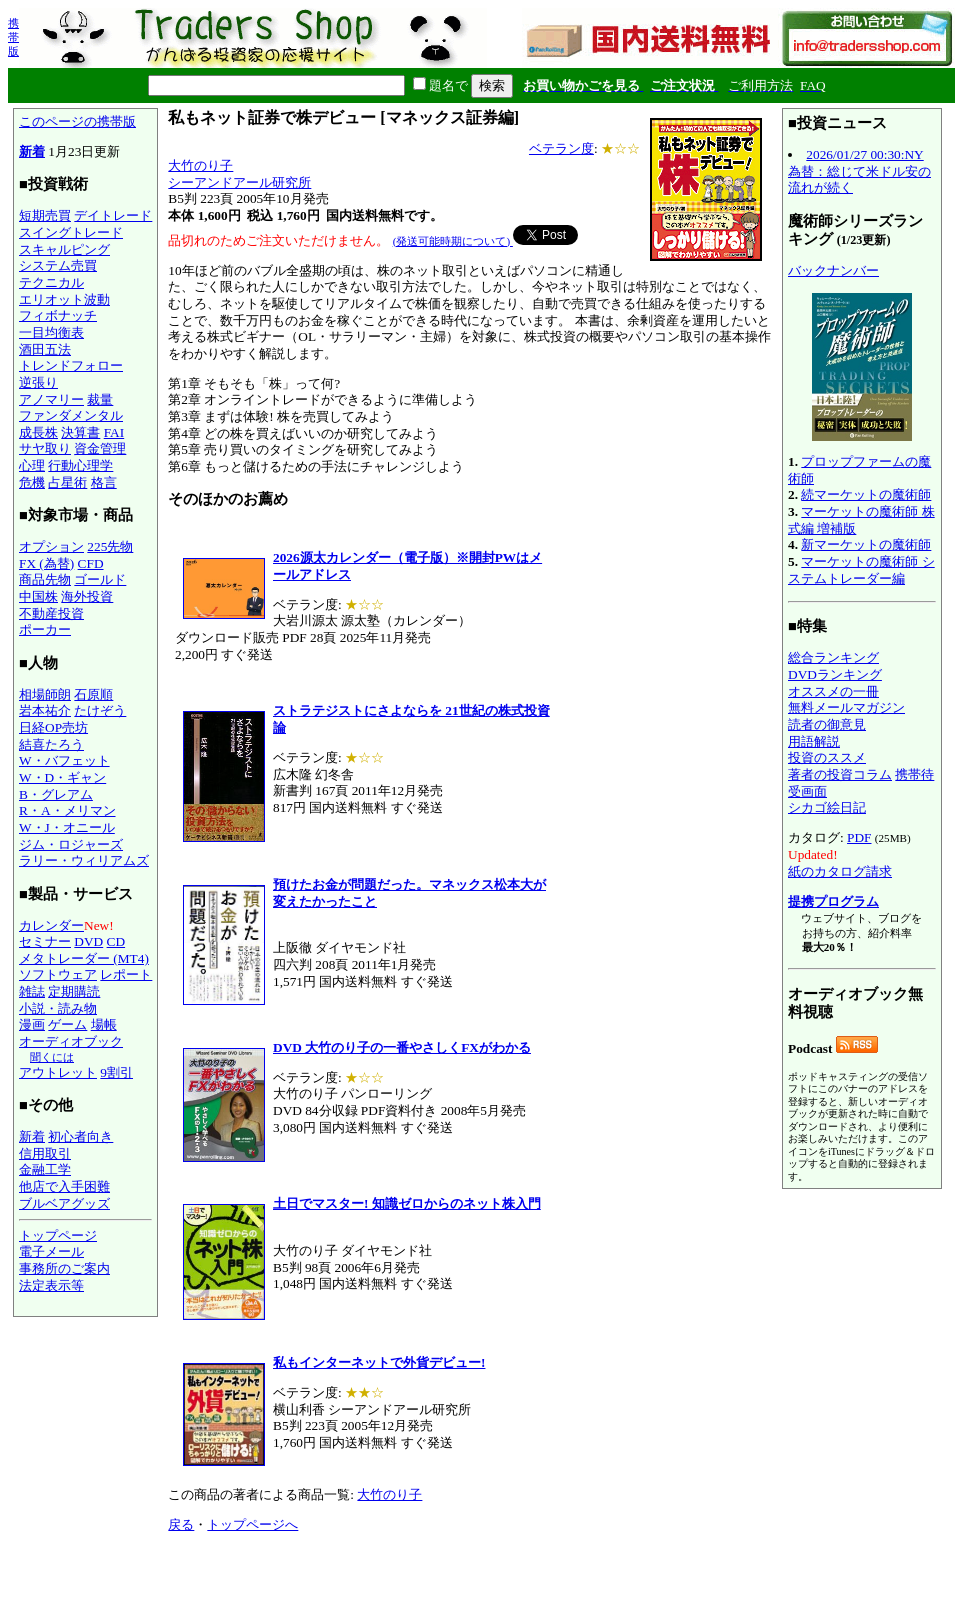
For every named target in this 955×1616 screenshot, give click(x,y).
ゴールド (100, 579)
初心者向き (80, 1136)
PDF (859, 837)
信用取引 (45, 1153)
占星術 (67, 482)
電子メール (51, 1251)
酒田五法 (45, 349)
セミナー (45, 941)
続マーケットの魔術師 (866, 494)
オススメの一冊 (833, 691)
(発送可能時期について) (453, 241)
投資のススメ (827, 757)
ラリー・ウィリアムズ (84, 860)
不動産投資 (51, 613)
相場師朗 (45, 694)
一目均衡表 (51, 332)
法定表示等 (51, 1285)
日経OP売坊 (53, 727)
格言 (104, 482)
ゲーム (67, 1024)
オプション (51, 546)
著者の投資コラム (840, 774)
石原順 (93, 694)
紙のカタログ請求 (840, 871)
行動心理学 (80, 465)
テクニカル (51, 282)
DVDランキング (835, 674)
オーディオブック (71, 1041)
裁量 (100, 399)
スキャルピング (64, 249)
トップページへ (252, 1524)
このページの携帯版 (77, 121)
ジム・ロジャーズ (71, 844)
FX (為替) (46, 563)
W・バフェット (64, 760)
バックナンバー (833, 270)
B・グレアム (56, 794)
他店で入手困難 (64, 1186)
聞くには (52, 1057)
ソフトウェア (58, 974)
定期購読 (74, 991)
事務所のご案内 (64, 1268)
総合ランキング (833, 657)
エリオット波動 (64, 299)
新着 (32, 151)
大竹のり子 (200, 165)
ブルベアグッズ (64, 1203)
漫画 (32, 1024)
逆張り (38, 382)
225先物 (110, 546)
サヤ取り (45, 448)
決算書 (80, 432)
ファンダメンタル (71, 415)
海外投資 (87, 596)
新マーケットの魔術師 (866, 544)
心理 (32, 465)
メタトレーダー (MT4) (84, 958)
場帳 (104, 1024)
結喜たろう (51, 744)
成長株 (38, 432)
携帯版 (13, 37)
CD (116, 941)
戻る (181, 1524)
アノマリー (51, 399)
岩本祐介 (45, 710)
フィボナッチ (58, 315)
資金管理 (100, 448)
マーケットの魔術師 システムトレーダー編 (861, 570)
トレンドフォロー (71, 365)
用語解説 (814, 741)
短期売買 (45, 215)
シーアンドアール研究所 (239, 182)
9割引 (116, 1072)
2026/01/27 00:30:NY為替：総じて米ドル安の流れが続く (859, 171)
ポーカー (45, 629)
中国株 (38, 596)
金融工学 (45, 1169)
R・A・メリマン (67, 810)
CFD (91, 563)
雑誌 (32, 991)
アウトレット (58, 1072)
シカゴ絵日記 (827, 807)
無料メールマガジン (846, 707)
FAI (114, 432)
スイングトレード (71, 232)
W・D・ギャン (62, 777)
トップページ (58, 1235)
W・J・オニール (67, 827)
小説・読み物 (58, 1008)
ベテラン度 (561, 148)
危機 (32, 482)
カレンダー (51, 925)
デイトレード (113, 215)
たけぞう (100, 710)
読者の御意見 (827, 724)
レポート (126, 974)
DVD (88, 941)
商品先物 (45, 579)
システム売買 (58, 265)
